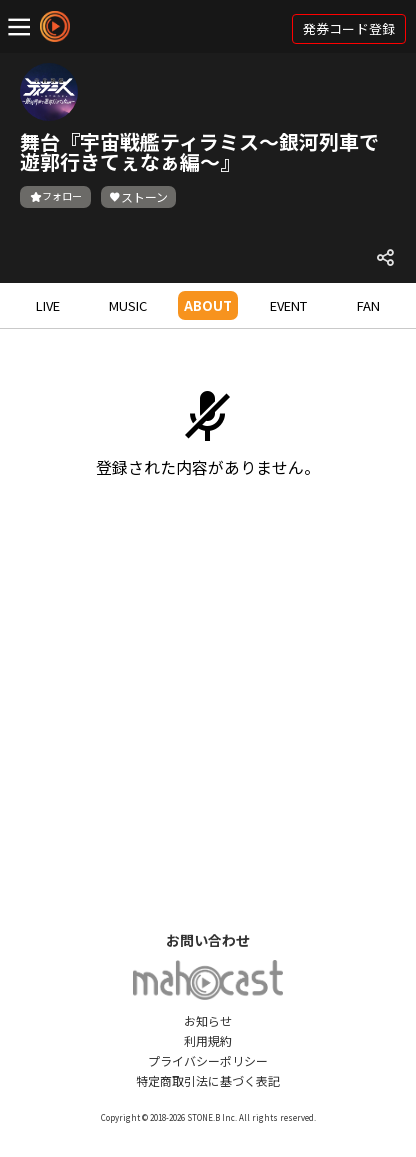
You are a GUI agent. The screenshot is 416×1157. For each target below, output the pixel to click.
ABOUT (208, 305)
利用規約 (208, 1040)
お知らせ (208, 1020)
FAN (368, 305)
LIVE (48, 305)
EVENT (288, 305)
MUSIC (128, 305)
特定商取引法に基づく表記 (208, 1080)
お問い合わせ (208, 940)
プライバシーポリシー (208, 1060)
